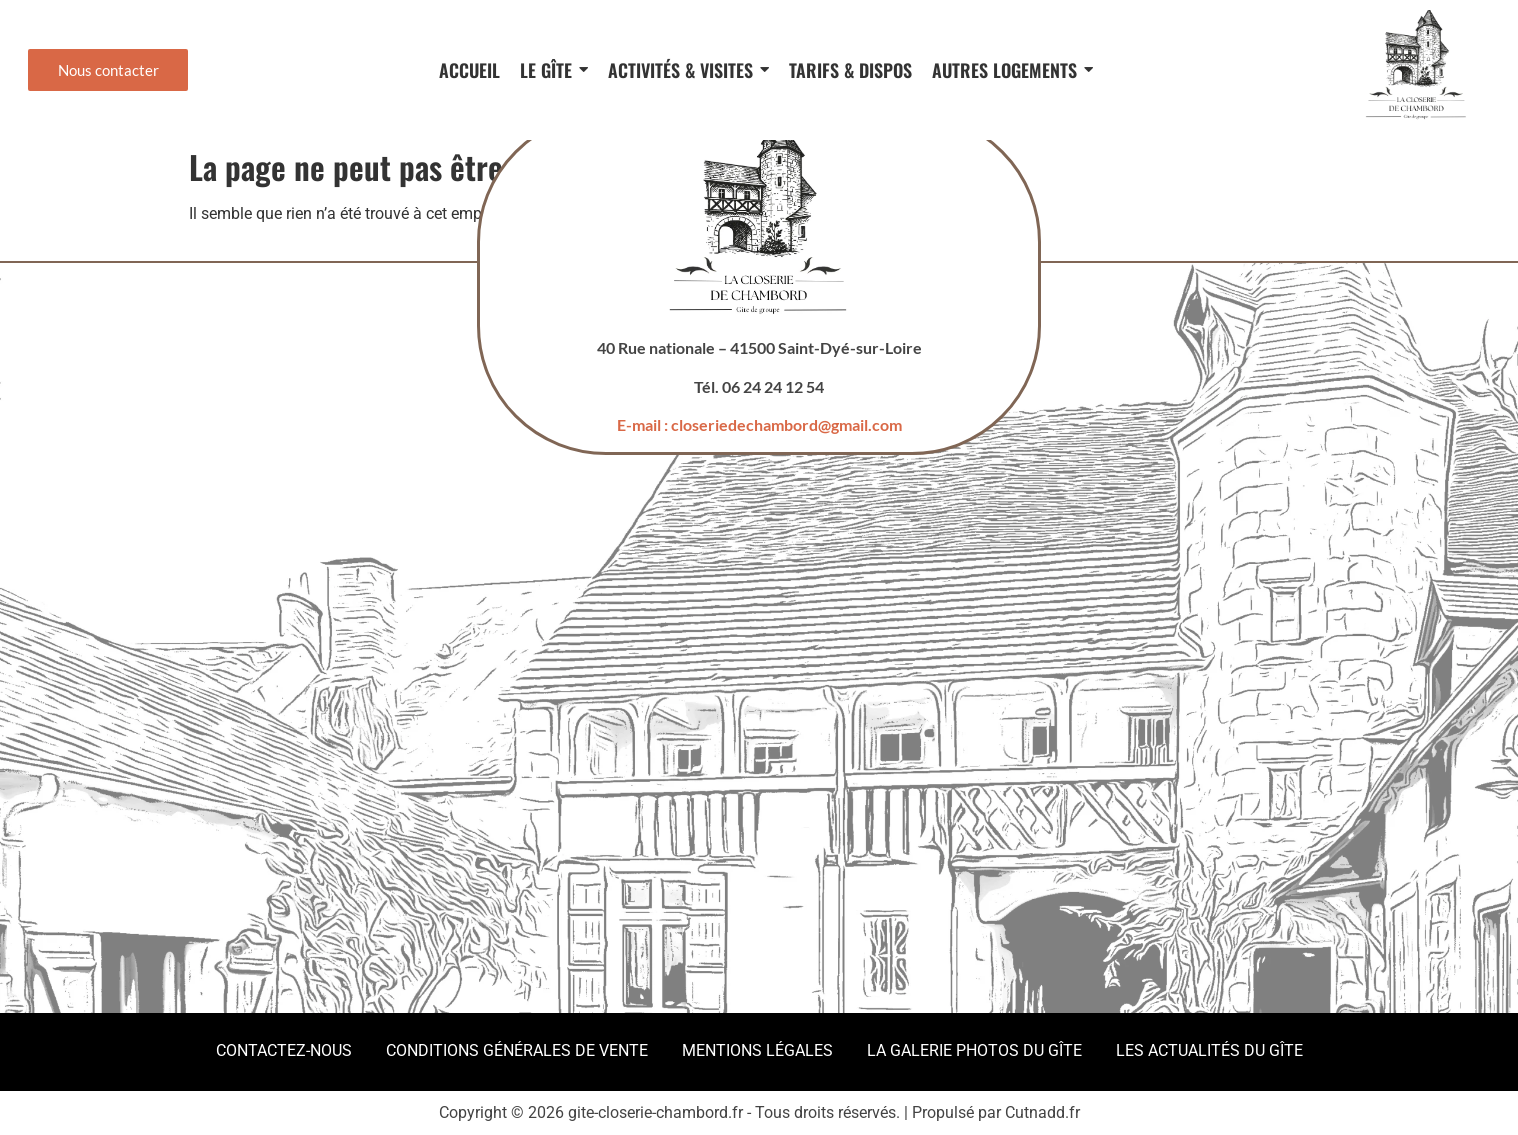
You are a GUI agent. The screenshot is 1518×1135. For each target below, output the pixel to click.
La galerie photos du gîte (974, 1050)
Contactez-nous (284, 1050)
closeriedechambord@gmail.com (786, 424)
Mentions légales (757, 1050)
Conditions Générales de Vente (517, 1050)
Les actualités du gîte (1209, 1050)
